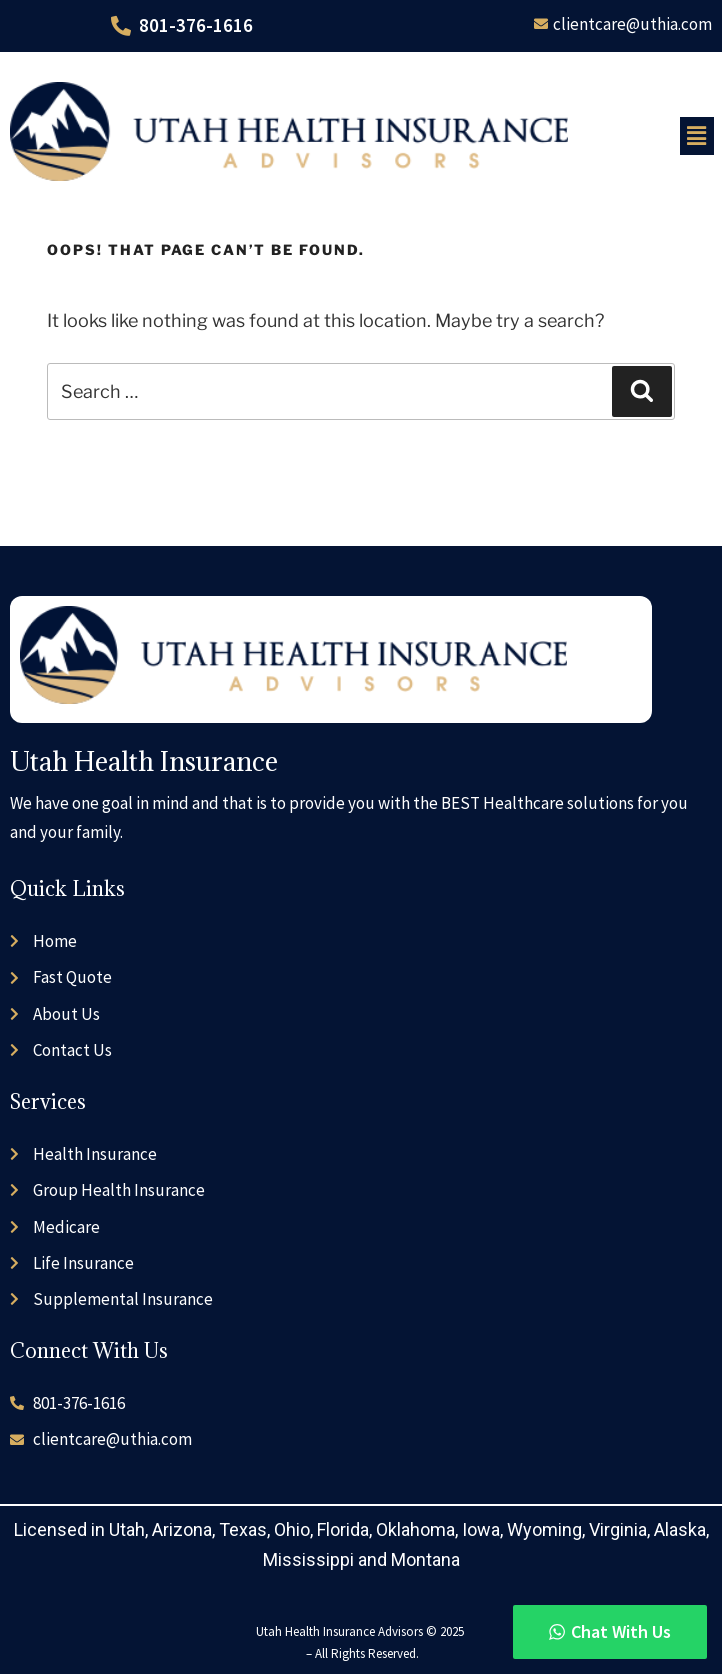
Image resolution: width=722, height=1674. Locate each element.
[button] (697, 135)
